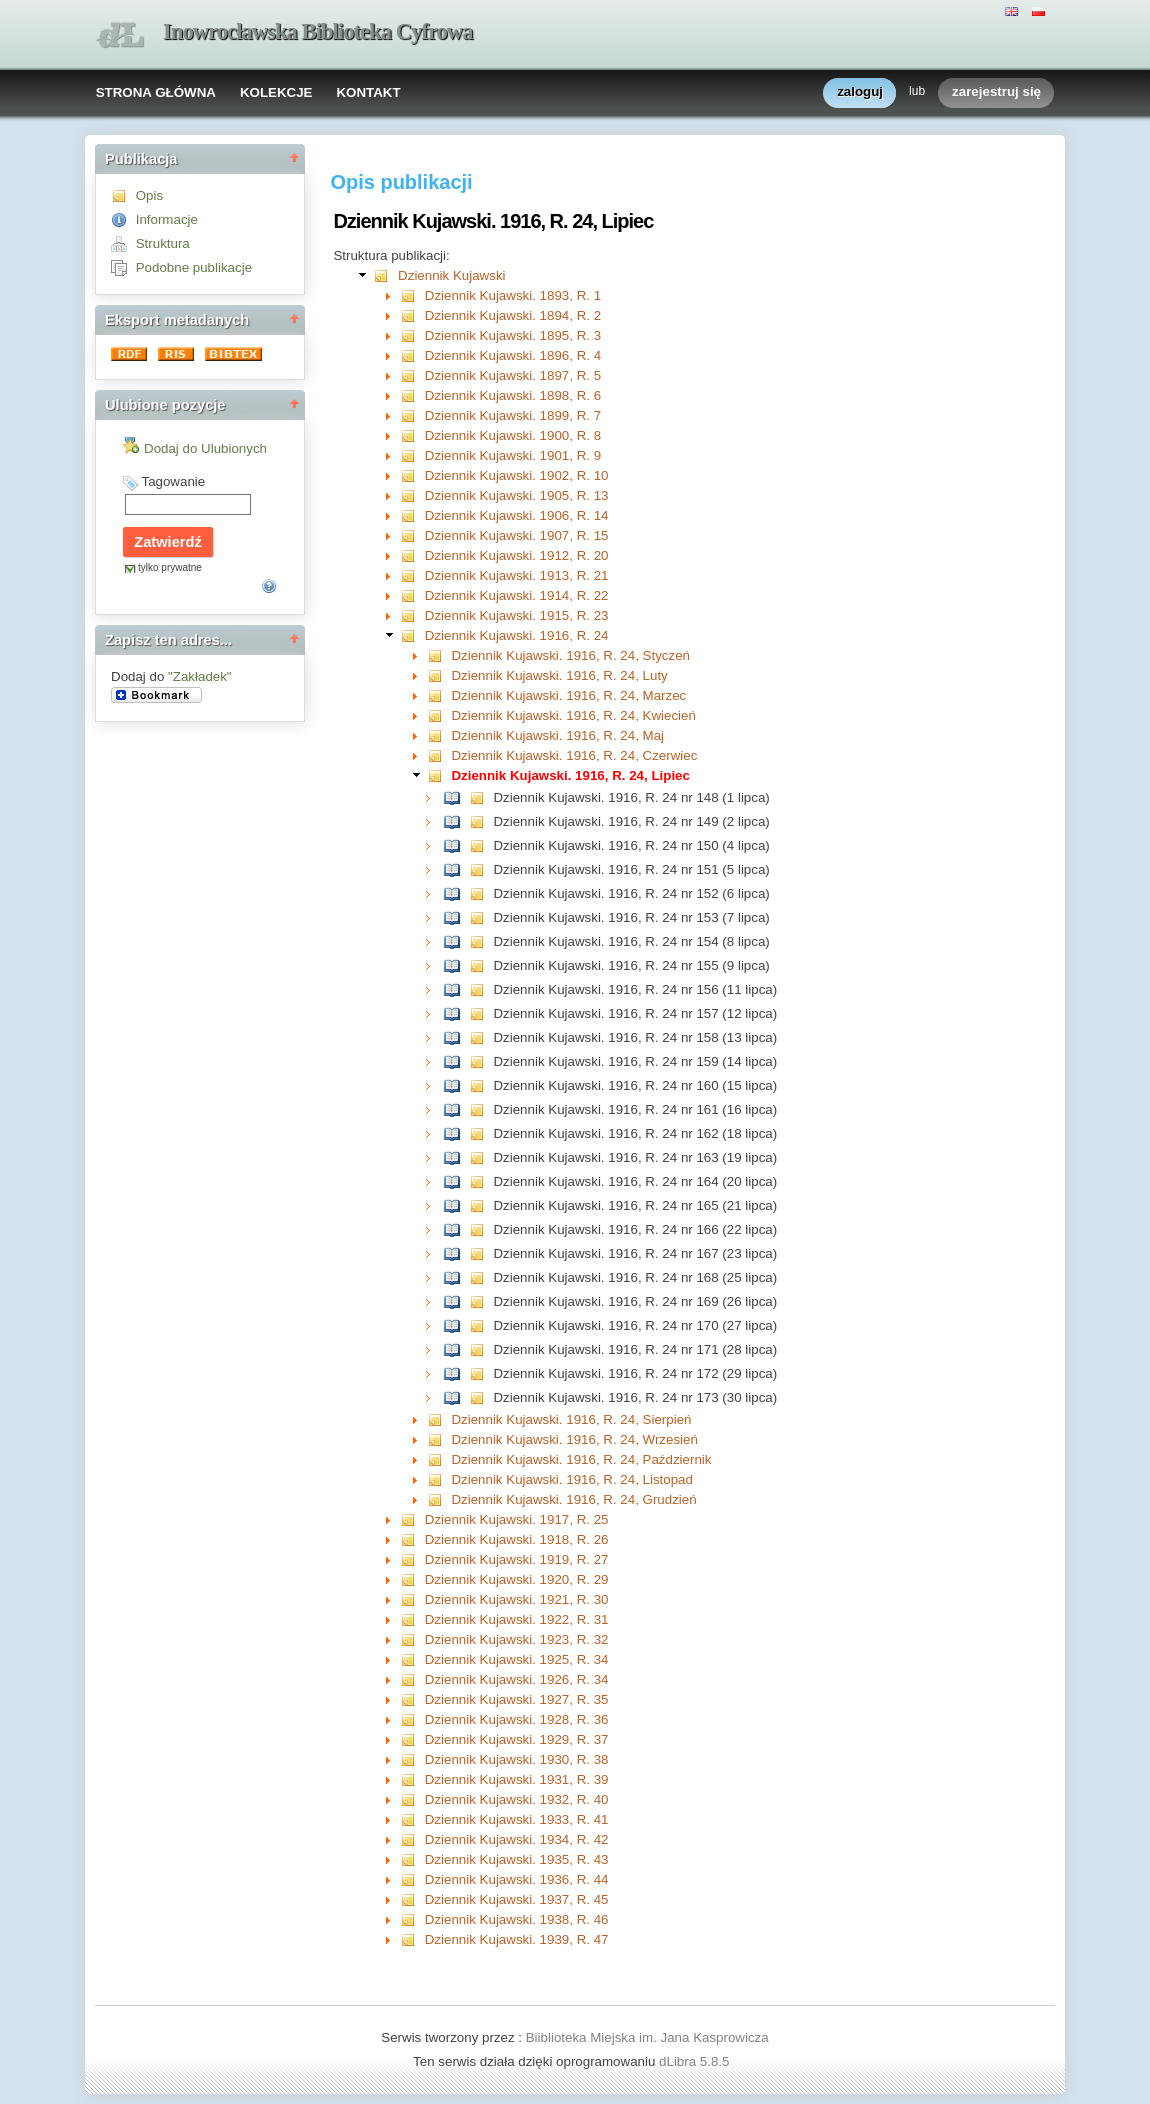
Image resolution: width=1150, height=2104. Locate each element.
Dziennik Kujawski (451, 275)
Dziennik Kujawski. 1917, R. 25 (517, 1519)
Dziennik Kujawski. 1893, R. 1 (513, 295)
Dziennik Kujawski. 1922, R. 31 (517, 1619)
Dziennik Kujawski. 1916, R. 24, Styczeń (570, 655)
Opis (149, 195)
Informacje (167, 219)
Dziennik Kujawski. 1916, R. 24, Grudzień (573, 1499)
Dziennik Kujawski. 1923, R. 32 (517, 1639)
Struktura (163, 243)
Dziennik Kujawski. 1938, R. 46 (517, 1919)
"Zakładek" (200, 676)
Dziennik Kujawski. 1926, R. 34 (517, 1679)
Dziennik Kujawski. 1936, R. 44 (517, 1879)
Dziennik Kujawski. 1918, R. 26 (517, 1539)
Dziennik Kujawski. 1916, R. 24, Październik (581, 1459)
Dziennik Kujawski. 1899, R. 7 (513, 415)
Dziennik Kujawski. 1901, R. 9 (513, 455)
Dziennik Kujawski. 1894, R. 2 (513, 315)
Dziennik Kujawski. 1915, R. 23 (517, 615)
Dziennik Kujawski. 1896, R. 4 (513, 355)
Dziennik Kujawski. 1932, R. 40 (517, 1799)
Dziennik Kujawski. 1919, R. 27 (517, 1559)
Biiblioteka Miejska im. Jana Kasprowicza (647, 2037)
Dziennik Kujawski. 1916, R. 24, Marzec (568, 695)
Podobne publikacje (194, 267)
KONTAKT (368, 92)
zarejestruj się (996, 92)
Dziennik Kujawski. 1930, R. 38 (517, 1759)
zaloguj (860, 92)
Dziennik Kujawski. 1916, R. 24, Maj (557, 735)
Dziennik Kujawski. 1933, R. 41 (517, 1819)
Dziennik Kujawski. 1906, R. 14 (517, 515)
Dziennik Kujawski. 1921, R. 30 (517, 1599)
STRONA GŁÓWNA (156, 92)
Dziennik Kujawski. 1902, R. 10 (517, 475)
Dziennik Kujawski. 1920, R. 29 (517, 1579)
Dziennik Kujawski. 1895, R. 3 (513, 335)
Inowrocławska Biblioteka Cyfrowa (318, 31)
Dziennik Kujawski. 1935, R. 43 (517, 1859)
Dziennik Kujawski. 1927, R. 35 (517, 1699)
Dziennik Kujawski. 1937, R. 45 (517, 1899)
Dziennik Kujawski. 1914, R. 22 (517, 595)
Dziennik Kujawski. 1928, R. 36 (517, 1719)
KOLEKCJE (276, 92)
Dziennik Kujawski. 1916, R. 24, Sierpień (571, 1419)
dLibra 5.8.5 (696, 2061)
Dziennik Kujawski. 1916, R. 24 (517, 635)
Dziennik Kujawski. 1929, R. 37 (517, 1739)
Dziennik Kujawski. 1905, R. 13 (517, 495)
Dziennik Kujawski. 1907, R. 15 (517, 535)
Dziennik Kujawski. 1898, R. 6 (513, 395)
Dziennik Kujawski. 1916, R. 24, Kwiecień (573, 715)
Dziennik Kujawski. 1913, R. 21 (517, 575)
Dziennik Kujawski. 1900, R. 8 (513, 435)
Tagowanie (173, 481)
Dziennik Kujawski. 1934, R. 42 (517, 1839)
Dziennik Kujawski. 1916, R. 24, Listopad (572, 1479)
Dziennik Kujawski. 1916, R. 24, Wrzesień (574, 1439)
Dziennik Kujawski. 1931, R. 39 (517, 1779)
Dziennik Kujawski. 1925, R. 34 (517, 1659)
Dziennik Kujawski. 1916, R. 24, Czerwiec (574, 755)
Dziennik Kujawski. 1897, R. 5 (513, 375)
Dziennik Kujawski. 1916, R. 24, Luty (559, 675)
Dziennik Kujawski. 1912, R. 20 (517, 555)
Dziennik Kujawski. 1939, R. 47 (517, 1939)
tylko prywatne (170, 567)
